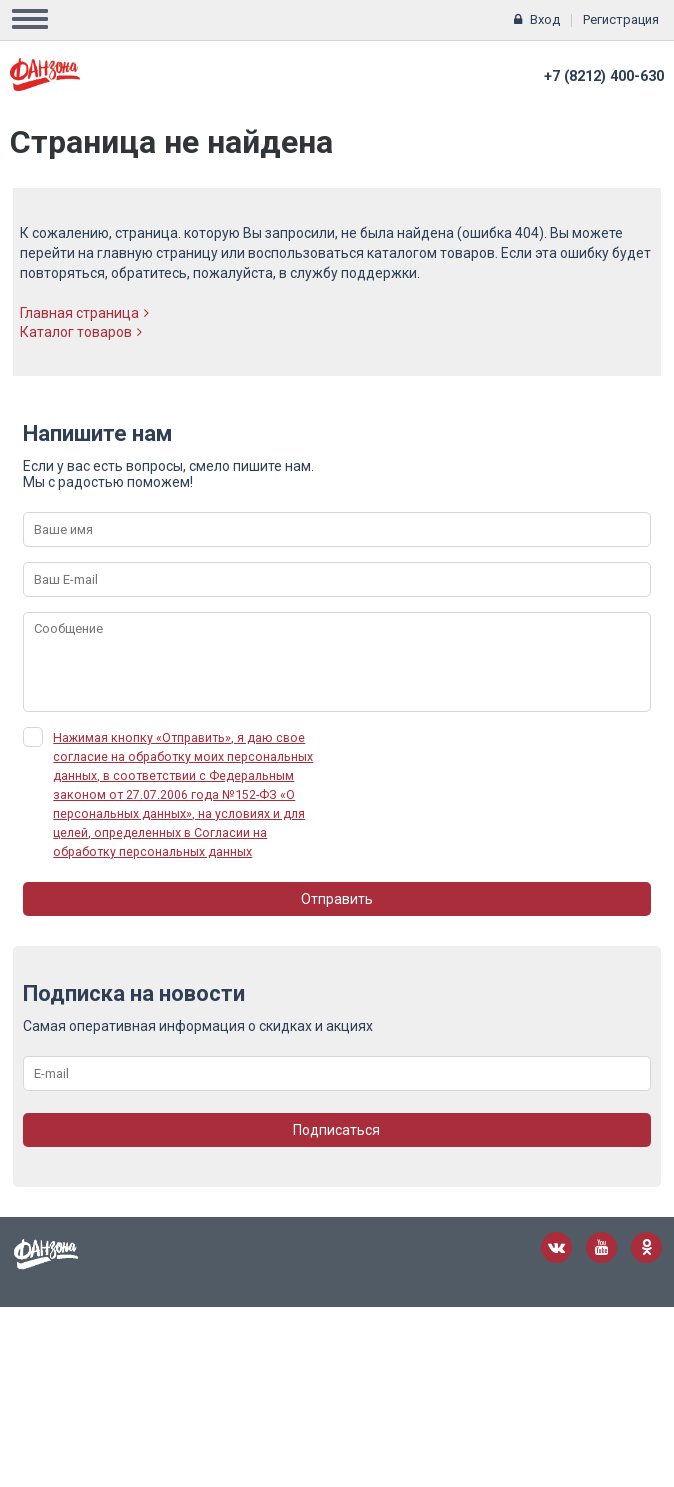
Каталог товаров (81, 332)
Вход (545, 19)
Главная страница (84, 313)
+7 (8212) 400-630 (604, 76)
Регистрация (621, 19)
